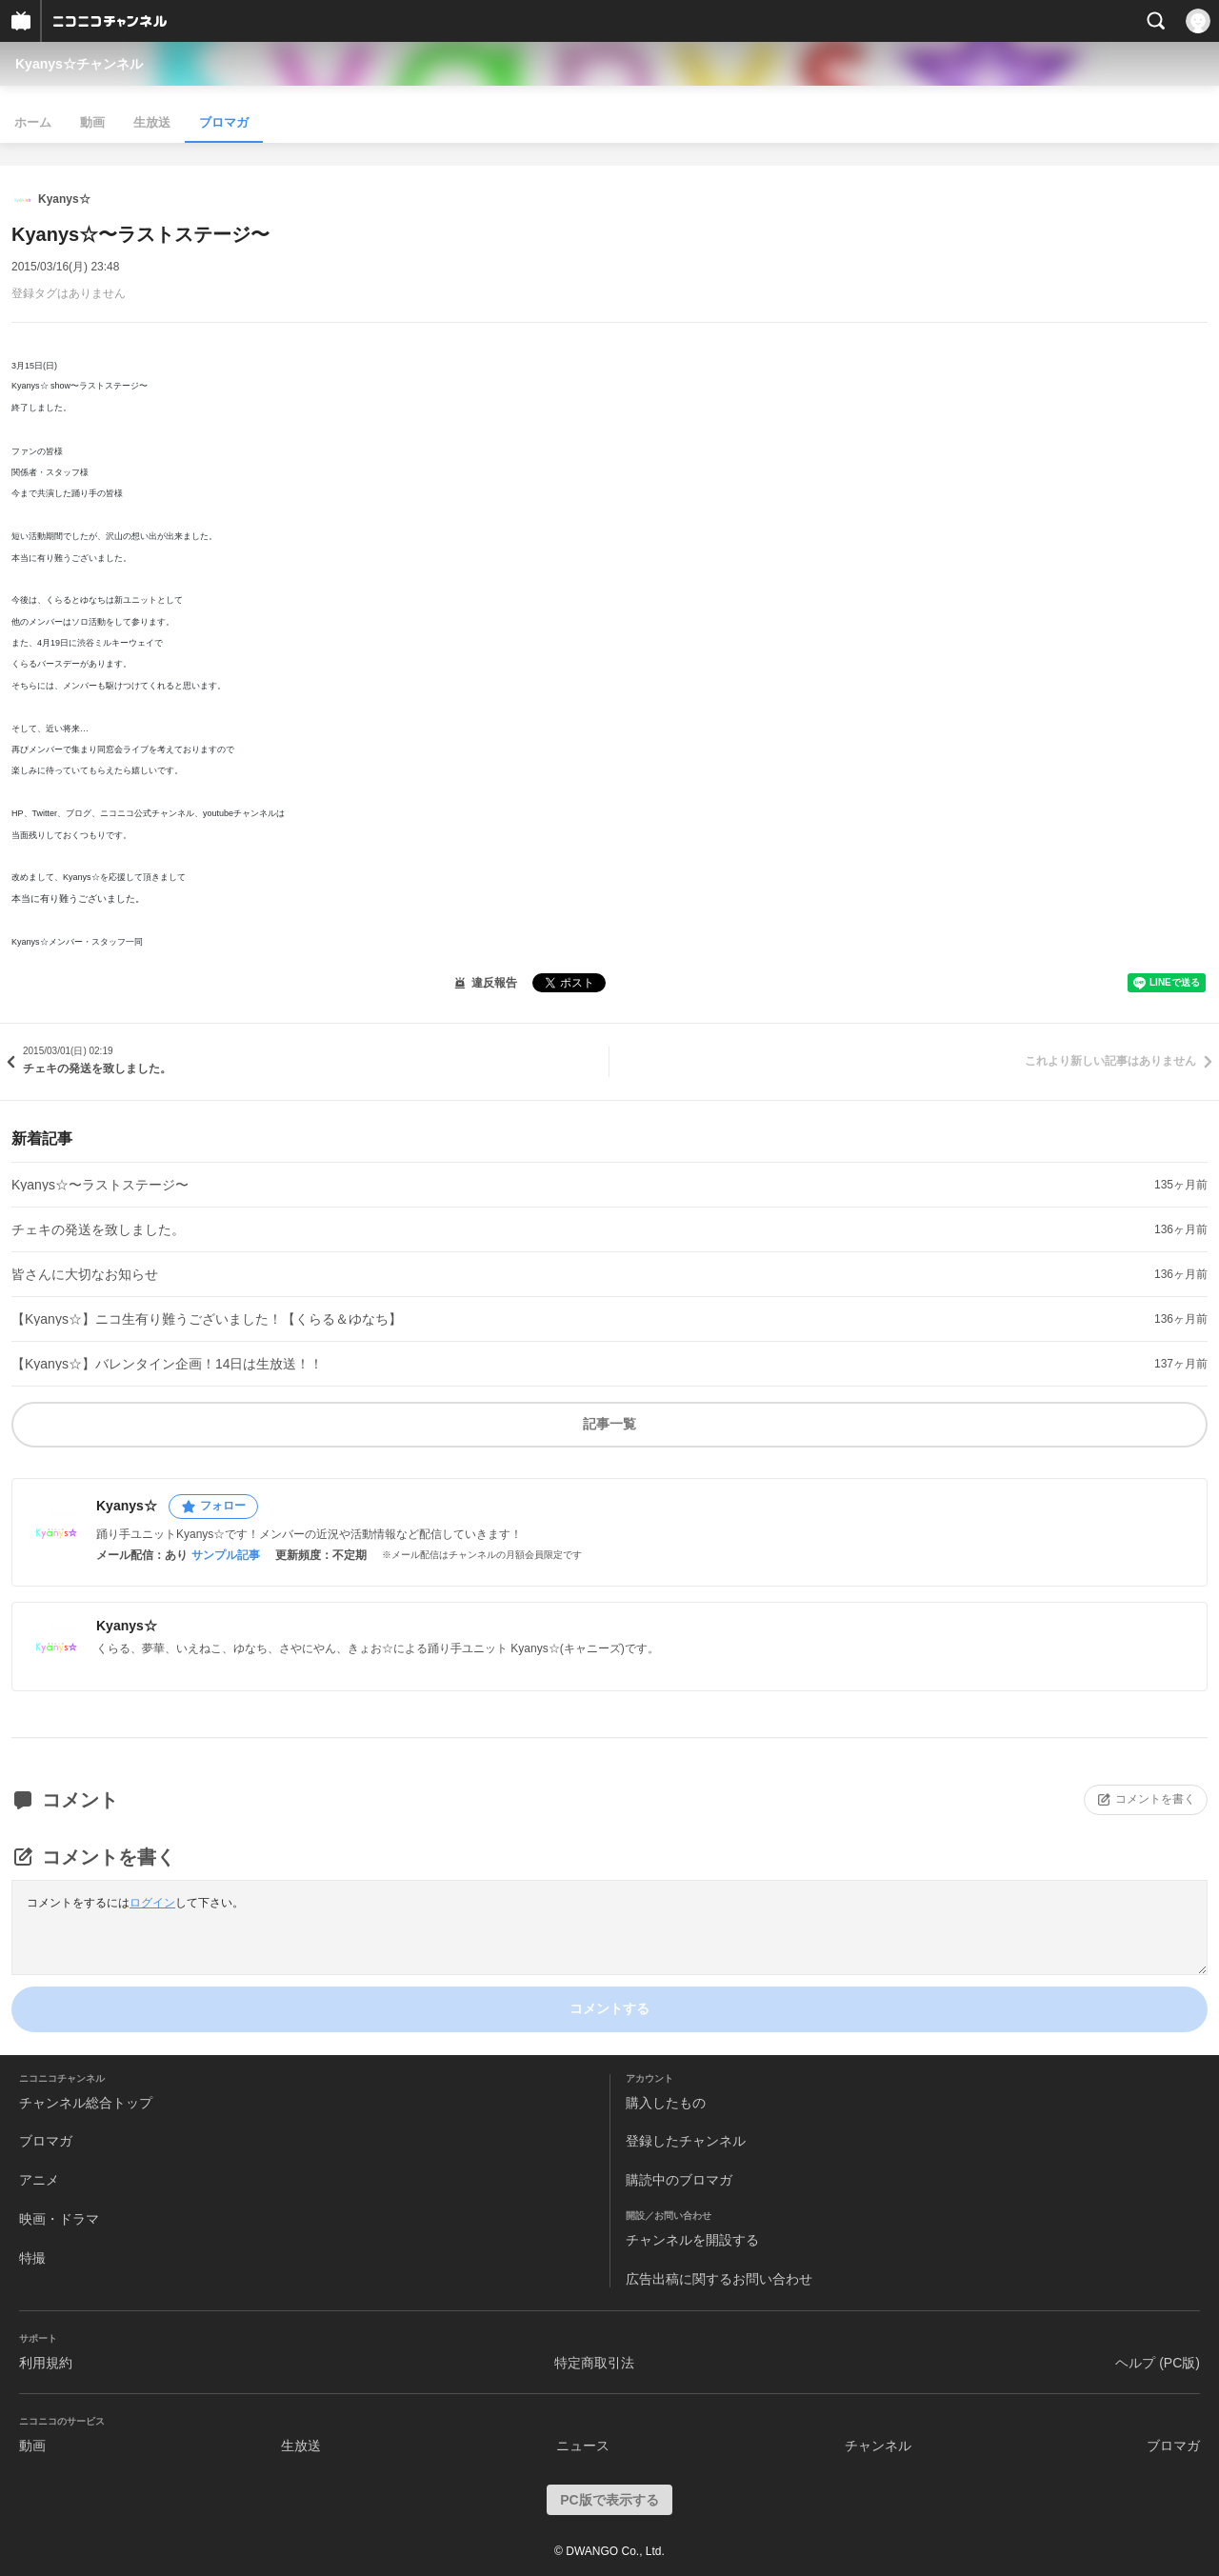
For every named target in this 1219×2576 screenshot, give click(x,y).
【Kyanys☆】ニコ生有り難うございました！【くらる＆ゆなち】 (206, 1319)
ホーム (32, 122)
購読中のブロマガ (679, 2179)
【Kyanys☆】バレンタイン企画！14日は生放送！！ (167, 1363)
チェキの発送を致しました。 (98, 1229)
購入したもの (666, 2102)
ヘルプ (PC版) (1157, 2362)
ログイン (152, 1902)
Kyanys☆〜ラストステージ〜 (100, 1184)
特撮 (32, 2258)
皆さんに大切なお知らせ (84, 1274)
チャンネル (878, 2445)
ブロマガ (224, 122)
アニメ (39, 2179)
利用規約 (45, 2362)
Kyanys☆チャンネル (79, 63)
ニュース (583, 2445)
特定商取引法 (594, 2362)
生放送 (151, 122)
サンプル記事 (225, 1555)
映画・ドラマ (59, 2219)
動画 (92, 122)
